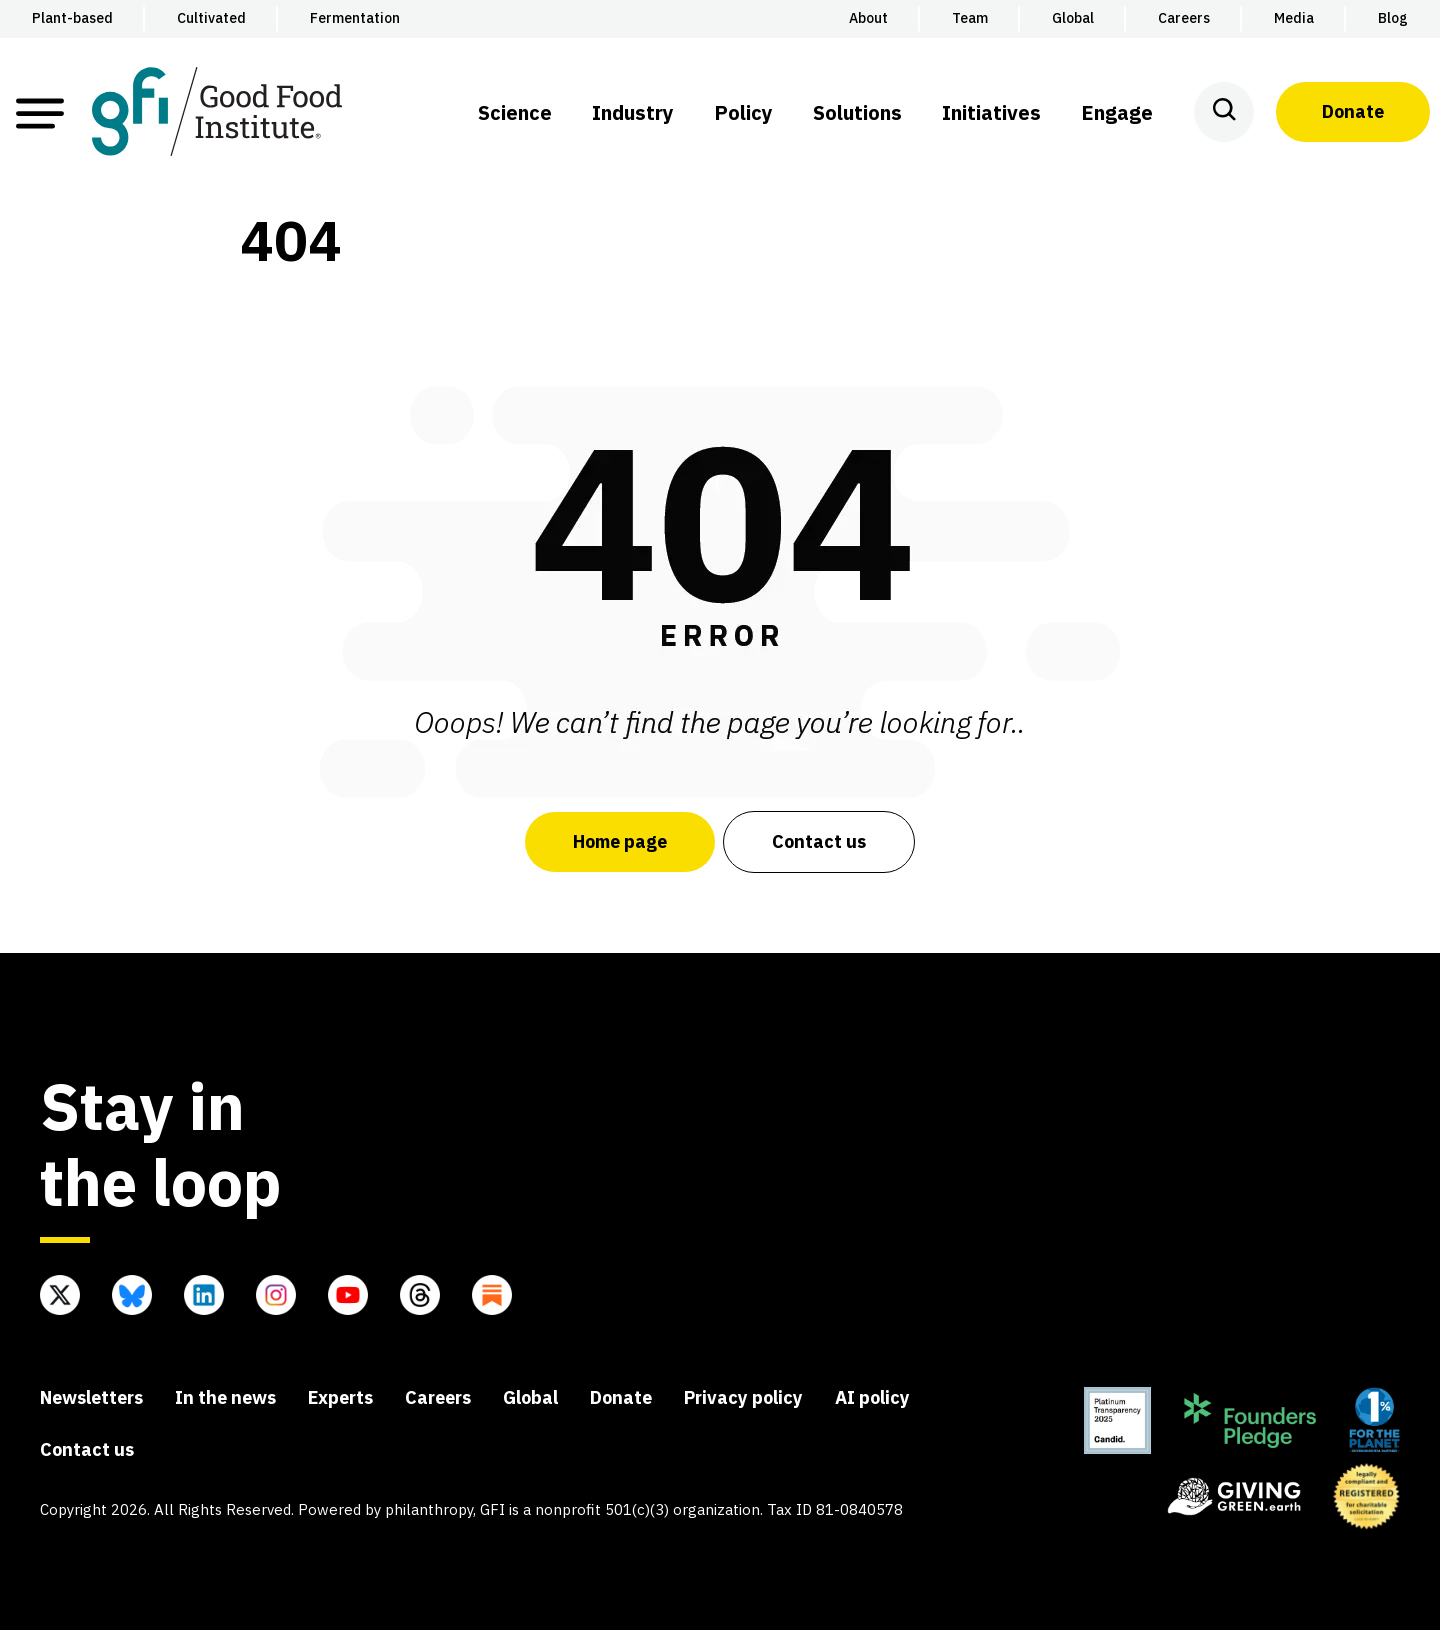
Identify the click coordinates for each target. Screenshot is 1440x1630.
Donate (1353, 111)
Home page (620, 841)
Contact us (819, 841)
